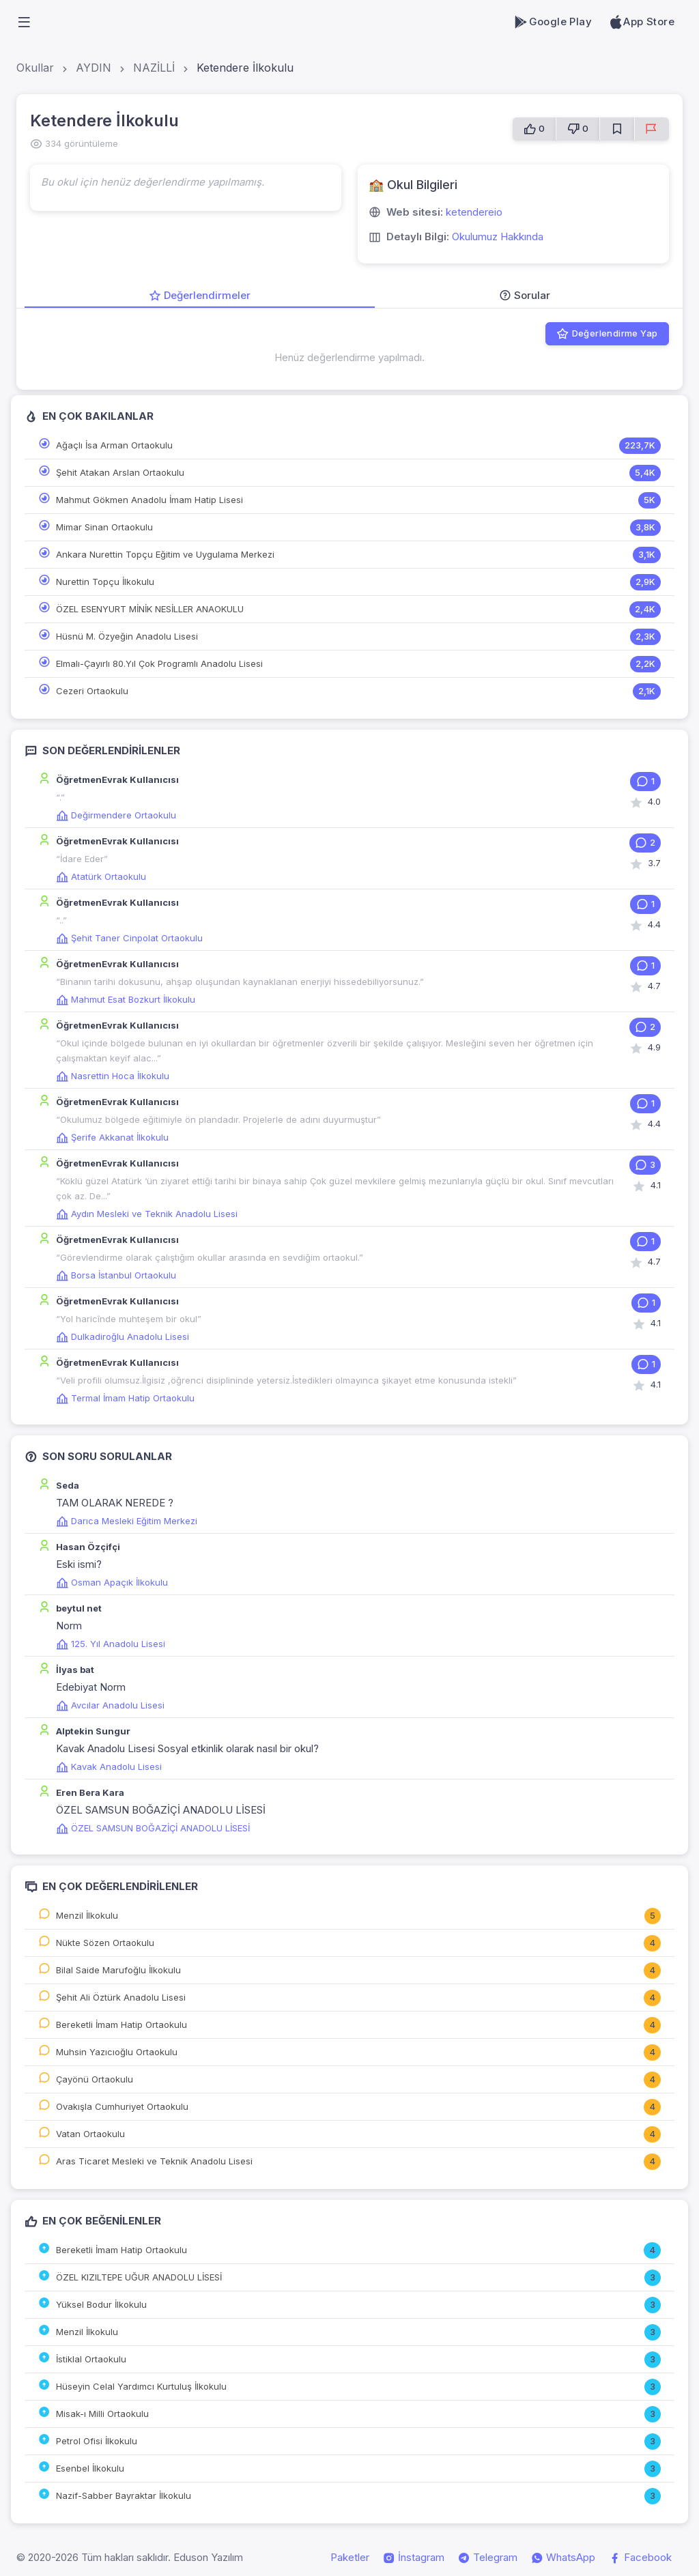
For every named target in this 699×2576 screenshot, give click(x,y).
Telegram (487, 2557)
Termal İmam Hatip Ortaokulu (125, 1397)
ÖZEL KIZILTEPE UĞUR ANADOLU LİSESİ (139, 2277)
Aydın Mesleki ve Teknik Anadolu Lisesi (147, 1213)
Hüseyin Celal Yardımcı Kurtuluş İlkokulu (141, 2386)
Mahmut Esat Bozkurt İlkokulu (125, 999)
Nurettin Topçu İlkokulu (105, 581)
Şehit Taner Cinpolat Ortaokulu (129, 937)
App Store (641, 21)
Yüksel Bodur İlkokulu (101, 2304)
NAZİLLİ (154, 67)
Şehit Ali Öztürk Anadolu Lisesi (121, 1997)
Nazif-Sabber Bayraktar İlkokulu (123, 2495)
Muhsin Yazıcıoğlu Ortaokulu (116, 2051)
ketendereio (474, 211)
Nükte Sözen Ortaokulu (105, 1942)
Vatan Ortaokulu (90, 2133)
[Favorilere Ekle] (616, 129)
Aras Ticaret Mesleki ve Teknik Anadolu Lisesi (154, 2161)
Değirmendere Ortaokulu (116, 815)
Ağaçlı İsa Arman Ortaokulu (114, 445)
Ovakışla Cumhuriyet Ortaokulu (122, 2106)
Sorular (524, 295)
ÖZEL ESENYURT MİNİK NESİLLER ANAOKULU (150, 608)
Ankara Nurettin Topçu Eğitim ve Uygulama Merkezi (165, 554)
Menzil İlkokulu (87, 1915)
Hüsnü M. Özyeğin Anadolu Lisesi (127, 636)
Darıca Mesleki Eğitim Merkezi (126, 1520)
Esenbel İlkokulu (90, 2468)
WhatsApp (563, 2557)
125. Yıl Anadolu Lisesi (110, 1643)
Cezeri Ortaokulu (92, 690)
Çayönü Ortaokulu (94, 2079)
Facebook (640, 2557)
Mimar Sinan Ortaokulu (104, 526)
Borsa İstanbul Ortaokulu (116, 1275)
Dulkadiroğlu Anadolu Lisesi (122, 1336)
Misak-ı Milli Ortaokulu (102, 2413)
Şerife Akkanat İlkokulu (112, 1137)
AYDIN (93, 67)
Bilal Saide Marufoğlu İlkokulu (118, 1969)
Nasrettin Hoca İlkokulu (112, 1075)
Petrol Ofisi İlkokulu (96, 2440)
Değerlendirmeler (200, 295)
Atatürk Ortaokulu (101, 876)
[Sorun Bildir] (651, 129)
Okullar (35, 67)
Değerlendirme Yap (606, 334)
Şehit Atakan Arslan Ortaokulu (120, 472)
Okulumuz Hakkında (497, 236)
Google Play (552, 21)
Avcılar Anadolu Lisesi (110, 1705)
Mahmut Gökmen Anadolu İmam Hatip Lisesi (149, 499)
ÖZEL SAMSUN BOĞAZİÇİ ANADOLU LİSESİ (153, 1827)
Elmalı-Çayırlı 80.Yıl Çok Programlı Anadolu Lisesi (159, 663)
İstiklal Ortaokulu (91, 2358)
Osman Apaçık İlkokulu (112, 1582)
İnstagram (413, 2557)
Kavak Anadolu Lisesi (109, 1766)
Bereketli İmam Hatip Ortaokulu (121, 2024)
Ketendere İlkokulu (245, 67)
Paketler (349, 2557)
